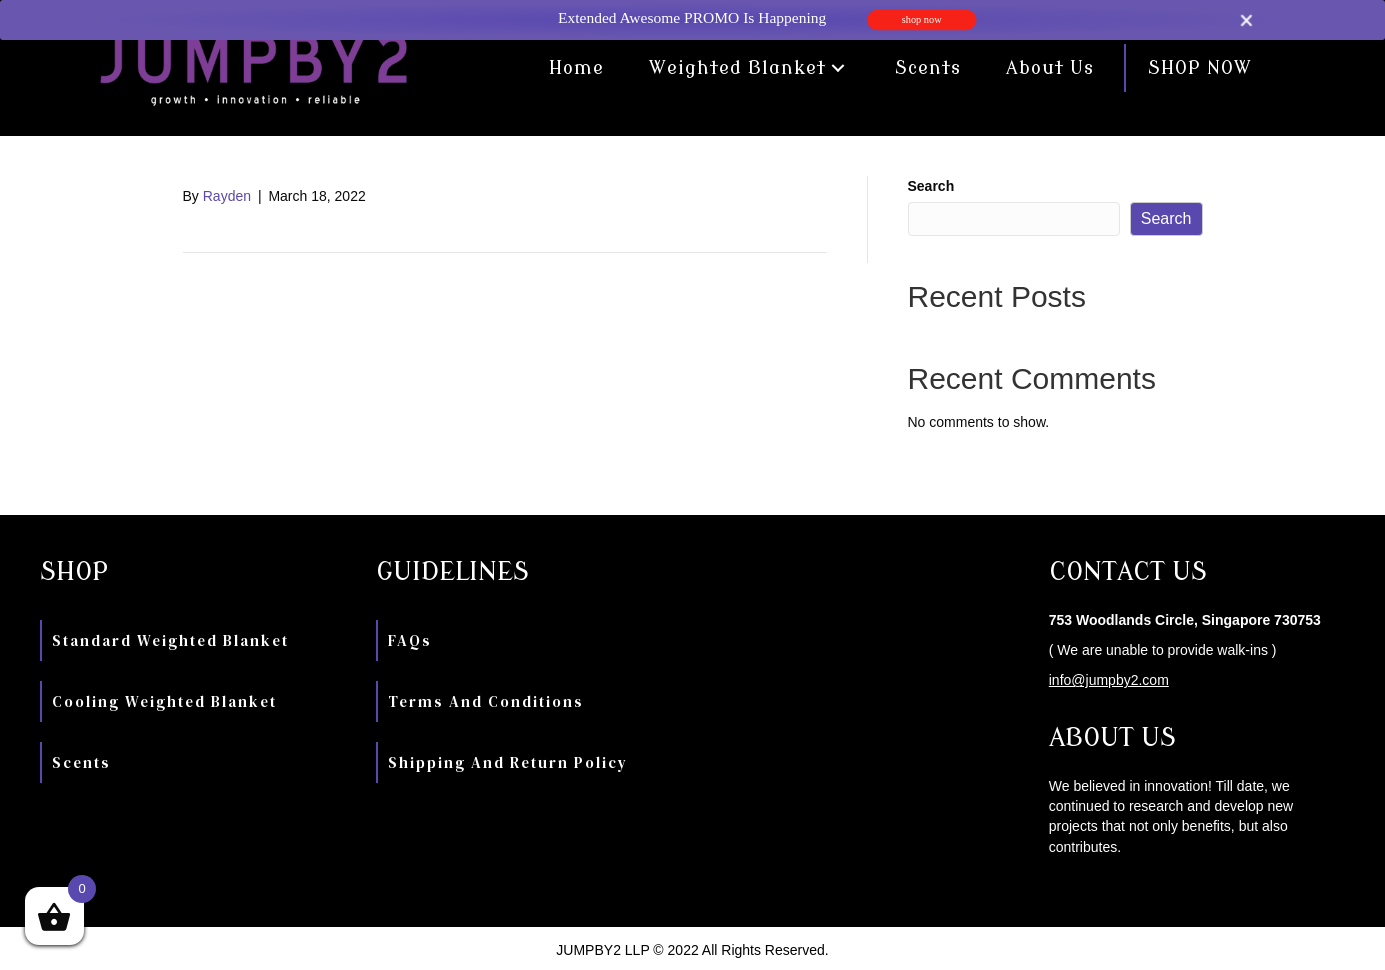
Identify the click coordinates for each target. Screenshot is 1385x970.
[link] (576, 68)
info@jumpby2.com (1109, 680)
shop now (921, 20)
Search (931, 186)
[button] (838, 68)
